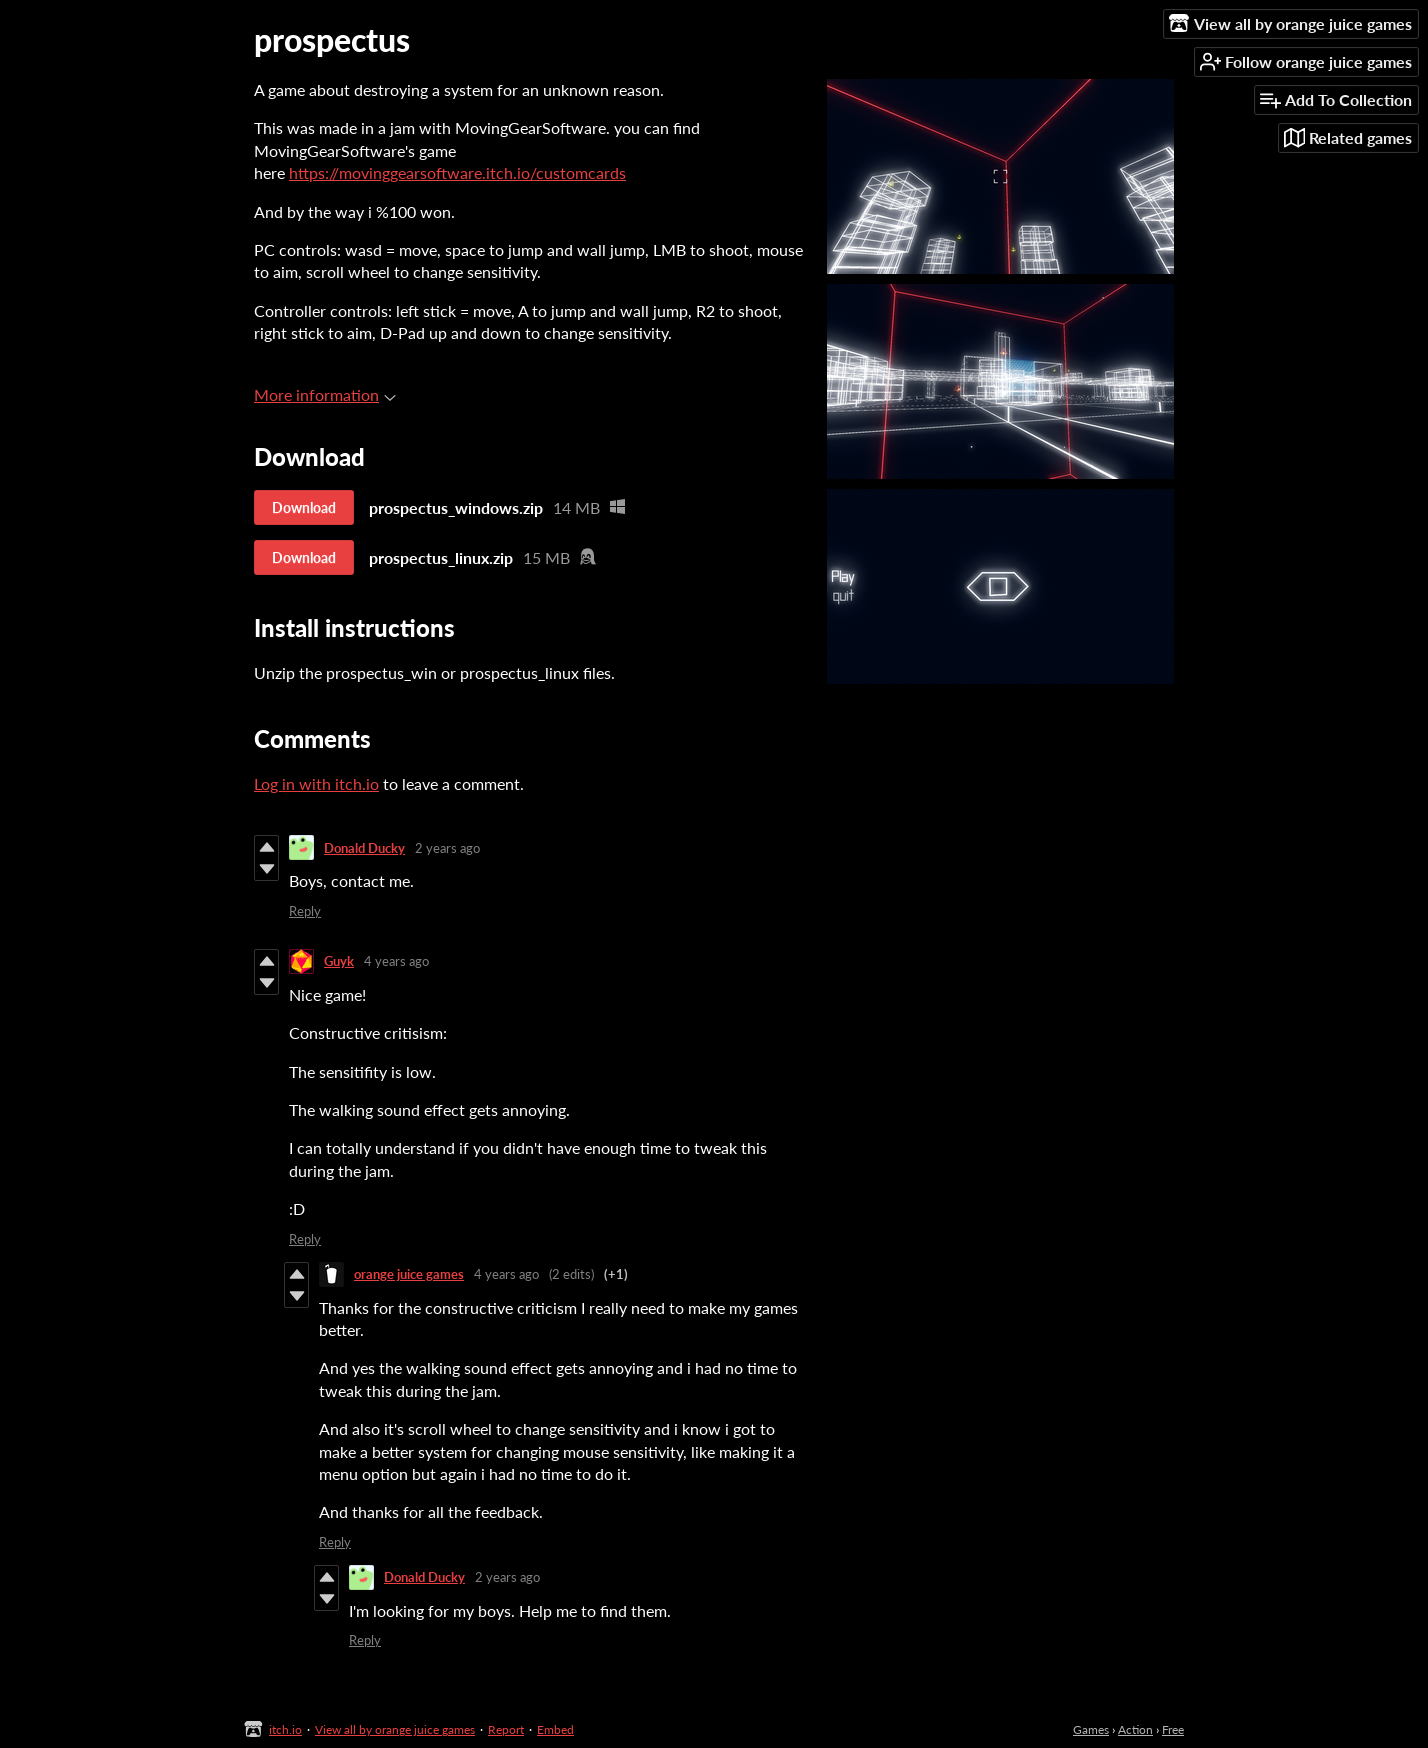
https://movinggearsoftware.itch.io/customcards (457, 172)
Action (1135, 1729)
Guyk (339, 961)
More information (325, 394)
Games (1091, 1729)
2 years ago (447, 848)
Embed (555, 1729)
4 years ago (396, 961)
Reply (305, 911)
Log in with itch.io (316, 783)
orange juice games (409, 1274)
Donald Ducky (364, 848)
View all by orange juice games (395, 1729)
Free (1173, 1729)
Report (506, 1729)
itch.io (285, 1729)
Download (304, 507)
